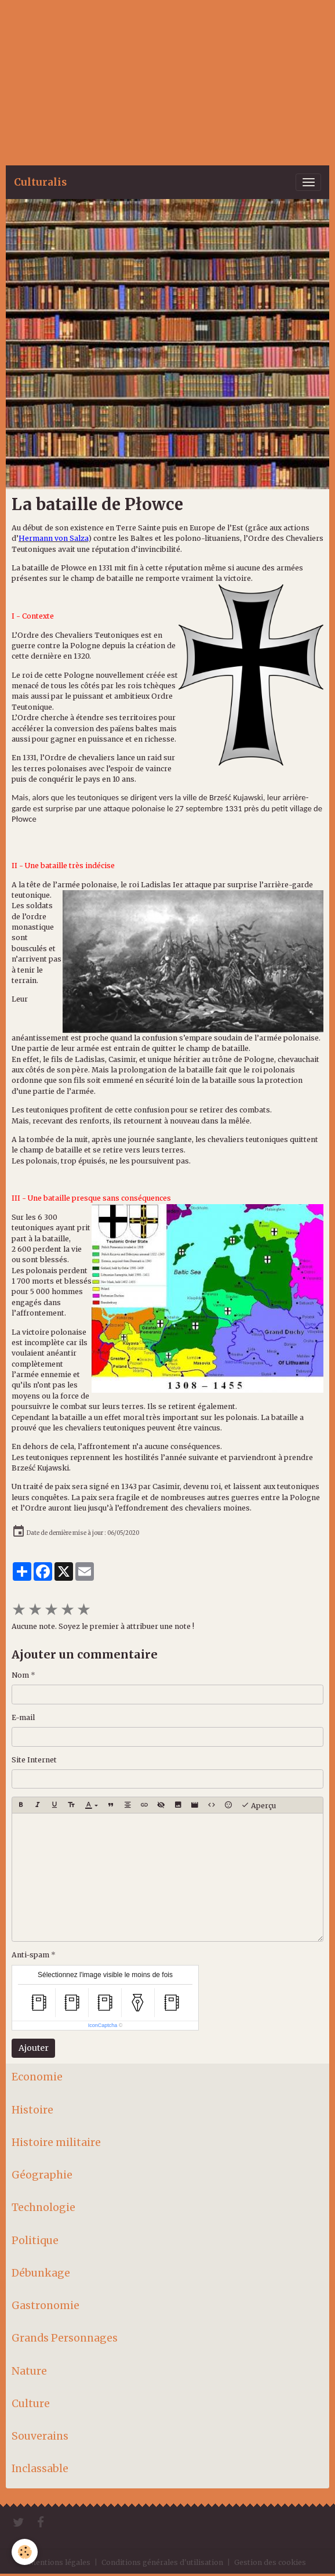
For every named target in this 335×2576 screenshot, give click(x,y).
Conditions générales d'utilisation (162, 2562)
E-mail (23, 1717)
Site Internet (34, 1759)
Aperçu (258, 1805)
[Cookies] (25, 2552)
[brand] (40, 182)
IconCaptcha (103, 2025)
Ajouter (34, 2048)
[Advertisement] (167, 81)
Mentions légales (59, 2562)
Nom (20, 1675)
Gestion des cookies (270, 2562)
